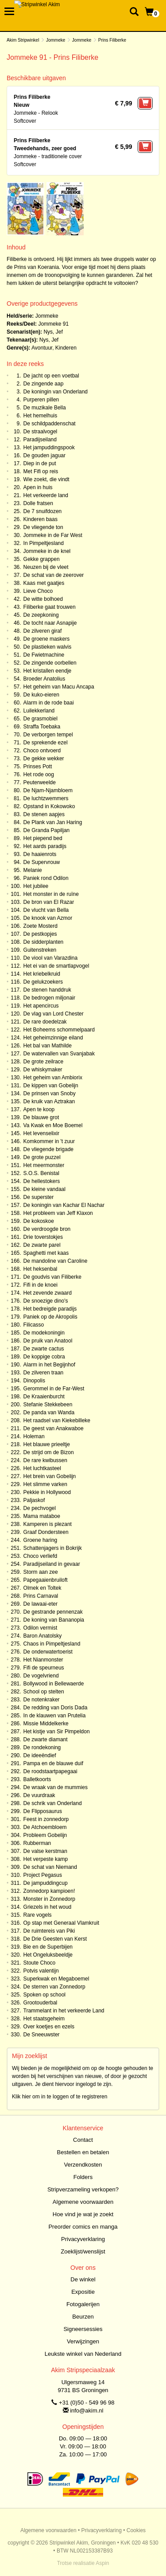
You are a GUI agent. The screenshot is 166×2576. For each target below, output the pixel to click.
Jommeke (55, 40)
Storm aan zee (40, 1572)
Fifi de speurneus (43, 1668)
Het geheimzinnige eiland (53, 1038)
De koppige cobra (44, 1357)
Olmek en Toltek (42, 1588)
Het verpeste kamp (45, 1859)
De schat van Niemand (50, 1867)
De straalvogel (40, 431)
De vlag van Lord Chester (53, 1014)
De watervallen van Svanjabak (59, 1054)
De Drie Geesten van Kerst (55, 1939)
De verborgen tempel (48, 735)
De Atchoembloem (45, 1827)
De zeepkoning (41, 615)
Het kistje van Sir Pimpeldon (56, 1731)
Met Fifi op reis (40, 471)
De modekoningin (44, 1333)
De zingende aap (43, 384)
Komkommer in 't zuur (49, 1141)
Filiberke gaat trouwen (49, 607)
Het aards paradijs (44, 846)
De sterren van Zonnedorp (54, 1987)
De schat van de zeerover (53, 575)
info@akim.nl (86, 2410)
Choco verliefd (40, 1556)
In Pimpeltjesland (43, 543)
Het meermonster (44, 1165)
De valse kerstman (45, 1851)
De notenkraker (41, 1700)
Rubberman (37, 1843)
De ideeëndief (39, 1755)
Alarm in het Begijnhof (49, 1365)
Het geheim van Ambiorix (52, 1077)
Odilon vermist (40, 1628)
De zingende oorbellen (50, 663)
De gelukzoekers (43, 982)
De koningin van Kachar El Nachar (63, 1205)
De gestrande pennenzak (53, 1612)
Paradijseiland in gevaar (51, 1564)
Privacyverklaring (83, 2239)
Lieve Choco (38, 591)
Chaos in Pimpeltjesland (52, 1644)
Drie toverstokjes (43, 1237)
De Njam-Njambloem (48, 790)
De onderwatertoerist (48, 1652)
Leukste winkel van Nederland (83, 2353)
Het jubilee (36, 886)
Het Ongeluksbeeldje (48, 1955)
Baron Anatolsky (42, 1636)
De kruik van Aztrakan (49, 1101)
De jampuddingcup (45, 1883)
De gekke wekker (43, 758)
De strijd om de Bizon (48, 1452)
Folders (83, 2177)
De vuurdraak (39, 1795)
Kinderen (66, 348)
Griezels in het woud (47, 1907)
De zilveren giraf (42, 631)
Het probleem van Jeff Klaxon (58, 1213)
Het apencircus (41, 1006)
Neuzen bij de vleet (46, 567)
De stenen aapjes (44, 814)
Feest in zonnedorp (46, 1819)
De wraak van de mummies (55, 1787)
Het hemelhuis (40, 415)
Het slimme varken (45, 1484)
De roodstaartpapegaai (50, 1771)
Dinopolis (34, 1380)
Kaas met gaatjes (44, 583)
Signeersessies (82, 2329)
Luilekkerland (39, 711)
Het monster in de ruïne (51, 894)
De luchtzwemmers (46, 798)
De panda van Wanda (49, 1412)
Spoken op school (44, 1995)
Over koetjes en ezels (48, 2026)
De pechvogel (39, 1508)
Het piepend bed (42, 838)
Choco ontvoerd (42, 750)
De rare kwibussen (45, 1460)
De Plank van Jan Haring (52, 822)
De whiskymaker (42, 1069)
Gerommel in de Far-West (54, 1388)
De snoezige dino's (45, 1301)
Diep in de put (39, 463)
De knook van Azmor (48, 918)
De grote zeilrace (43, 1061)
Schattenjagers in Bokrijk (52, 1548)
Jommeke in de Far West (52, 535)
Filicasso (33, 1325)
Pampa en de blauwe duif (53, 1763)
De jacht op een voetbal (51, 376)
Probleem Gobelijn (45, 1835)
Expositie (83, 2291)
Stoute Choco (39, 1963)
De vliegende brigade (48, 1149)
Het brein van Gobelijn (49, 1476)
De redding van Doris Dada (55, 1707)
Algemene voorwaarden (83, 2202)
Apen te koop (39, 1109)
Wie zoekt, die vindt (46, 479)
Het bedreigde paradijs (50, 1309)
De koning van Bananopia (53, 1620)
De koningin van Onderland (55, 392)
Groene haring (40, 1540)
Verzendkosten (83, 2164)
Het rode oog (38, 774)
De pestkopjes (40, 934)
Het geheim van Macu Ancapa (58, 687)
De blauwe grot (41, 1117)
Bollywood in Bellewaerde (53, 1684)
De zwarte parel (42, 1245)
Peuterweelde (39, 782)
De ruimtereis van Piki (49, 1931)
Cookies (136, 2530)
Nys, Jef (52, 332)
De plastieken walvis (47, 647)
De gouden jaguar (44, 455)
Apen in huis (38, 487)
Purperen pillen (41, 400)
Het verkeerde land (45, 495)
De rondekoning (42, 1747)
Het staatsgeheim (44, 2019)
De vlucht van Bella (46, 910)
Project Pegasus (42, 1875)
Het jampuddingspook (49, 447)
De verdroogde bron (47, 1229)
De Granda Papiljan (46, 830)
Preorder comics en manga (82, 2226)
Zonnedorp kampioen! (49, 1891)
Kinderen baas (40, 519)
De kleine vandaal (44, 1189)
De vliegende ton (43, 527)
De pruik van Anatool (48, 1341)
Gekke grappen (41, 559)
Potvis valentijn (41, 1971)
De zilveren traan (43, 1373)
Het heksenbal (40, 1269)
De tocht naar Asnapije (50, 623)
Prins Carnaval (40, 1596)
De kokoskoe (38, 1221)
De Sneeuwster (41, 2034)
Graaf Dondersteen (46, 1532)
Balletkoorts (37, 1779)
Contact (83, 2139)
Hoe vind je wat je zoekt (83, 2214)
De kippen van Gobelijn (50, 1085)
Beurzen (82, 2316)
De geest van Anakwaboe (53, 1428)
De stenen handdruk (47, 990)
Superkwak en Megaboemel (56, 1979)
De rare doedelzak (45, 1022)
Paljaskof (34, 1500)
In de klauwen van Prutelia (54, 1715)
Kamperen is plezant (47, 1524)
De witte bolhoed (43, 599)
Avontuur (41, 348)
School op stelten (43, 1692)
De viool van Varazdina (50, 958)
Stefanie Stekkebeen (48, 1404)
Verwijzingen (83, 2341)
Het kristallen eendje (47, 671)
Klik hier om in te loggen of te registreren (59, 2096)
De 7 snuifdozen (42, 511)
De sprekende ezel (45, 742)
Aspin (102, 2563)
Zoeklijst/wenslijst (83, 2251)
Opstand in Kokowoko (49, 806)
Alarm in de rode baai (48, 703)
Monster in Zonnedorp (49, 1899)
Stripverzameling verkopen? (83, 2189)
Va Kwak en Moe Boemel (53, 1125)
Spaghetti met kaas (46, 1253)
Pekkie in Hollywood (47, 1492)
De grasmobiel (40, 719)
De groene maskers (46, 639)
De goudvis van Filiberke (52, 1277)
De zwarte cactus (43, 1349)
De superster (38, 1197)
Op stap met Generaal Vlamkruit (61, 1923)
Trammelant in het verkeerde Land (63, 2011)
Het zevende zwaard (47, 1293)
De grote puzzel (42, 1157)
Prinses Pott (37, 766)
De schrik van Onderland (52, 1803)
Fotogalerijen (83, 2304)
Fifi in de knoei (40, 1285)
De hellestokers (41, 1181)
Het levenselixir (41, 1133)
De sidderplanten (43, 942)
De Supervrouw (41, 862)
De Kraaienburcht (44, 1396)
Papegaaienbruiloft (45, 1580)
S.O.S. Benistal (41, 1173)
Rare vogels (37, 1915)
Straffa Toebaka (42, 727)
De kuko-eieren (41, 695)
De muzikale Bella (44, 408)
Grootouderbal (40, 2003)
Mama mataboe (41, 1516)
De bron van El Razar (48, 902)
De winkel (82, 2279)
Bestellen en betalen (83, 2152)
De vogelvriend (41, 1676)
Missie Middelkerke (46, 1723)
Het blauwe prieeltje (46, 1444)
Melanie (32, 870)
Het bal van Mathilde (47, 1046)
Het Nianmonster (43, 1660)
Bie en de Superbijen (48, 1947)
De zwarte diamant (45, 1739)
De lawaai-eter (40, 1604)
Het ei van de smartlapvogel (56, 966)
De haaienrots (40, 854)
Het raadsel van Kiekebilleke (56, 1420)
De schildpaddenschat (49, 423)
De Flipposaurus (42, 1811)
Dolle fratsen (38, 503)
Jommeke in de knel (47, 551)
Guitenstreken (40, 950)
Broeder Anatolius (44, 679)
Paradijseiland (40, 439)
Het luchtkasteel (42, 1468)
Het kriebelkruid (41, 974)
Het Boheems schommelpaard (59, 1030)
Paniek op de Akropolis (50, 1317)
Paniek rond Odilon (46, 878)
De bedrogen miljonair (49, 998)
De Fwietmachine (44, 655)
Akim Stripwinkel (23, 40)
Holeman (34, 1436)
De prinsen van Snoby (49, 1093)
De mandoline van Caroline (55, 1261)
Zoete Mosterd (40, 926)
